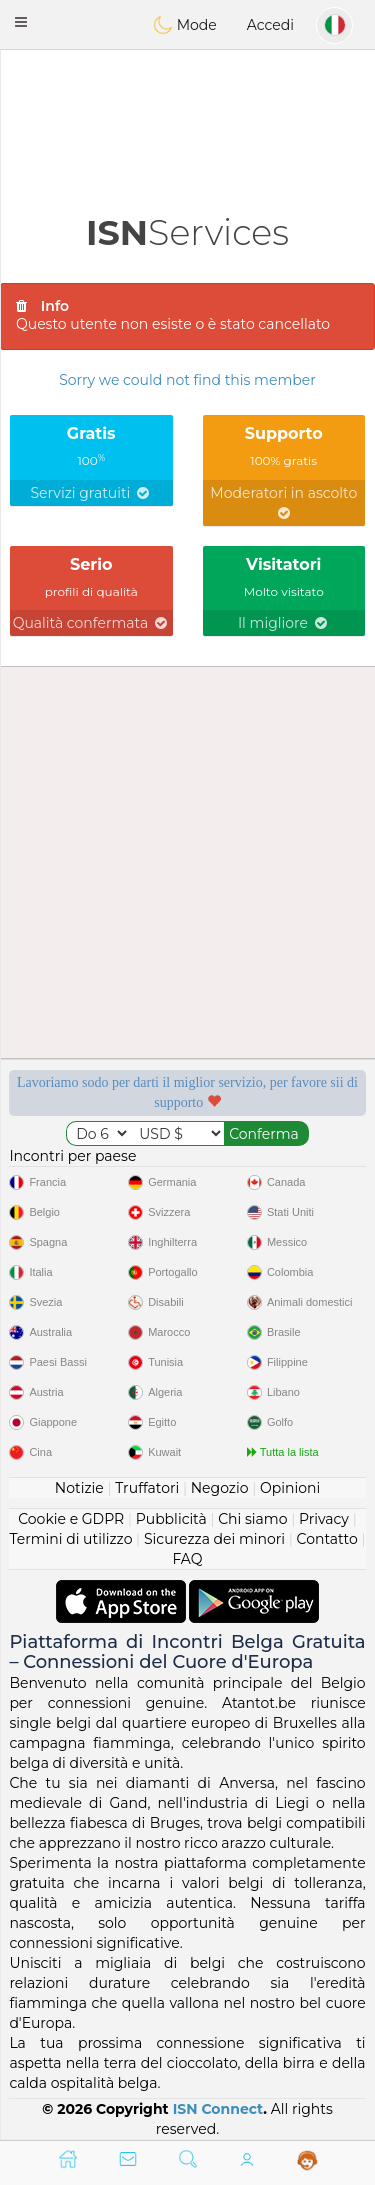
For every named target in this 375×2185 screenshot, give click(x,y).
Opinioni (290, 1488)
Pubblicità (171, 1519)
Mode (185, 25)
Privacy (324, 1519)
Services (187, 232)
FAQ (187, 1559)
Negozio (220, 1488)
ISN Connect (218, 2109)
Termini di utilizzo (70, 1539)
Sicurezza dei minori (214, 1539)
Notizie (79, 1488)
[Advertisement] (187, 105)
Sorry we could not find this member (187, 380)
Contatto (327, 1539)
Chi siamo (252, 1519)
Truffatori (147, 1488)
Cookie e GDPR (71, 1519)
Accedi (270, 25)
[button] (21, 22)
